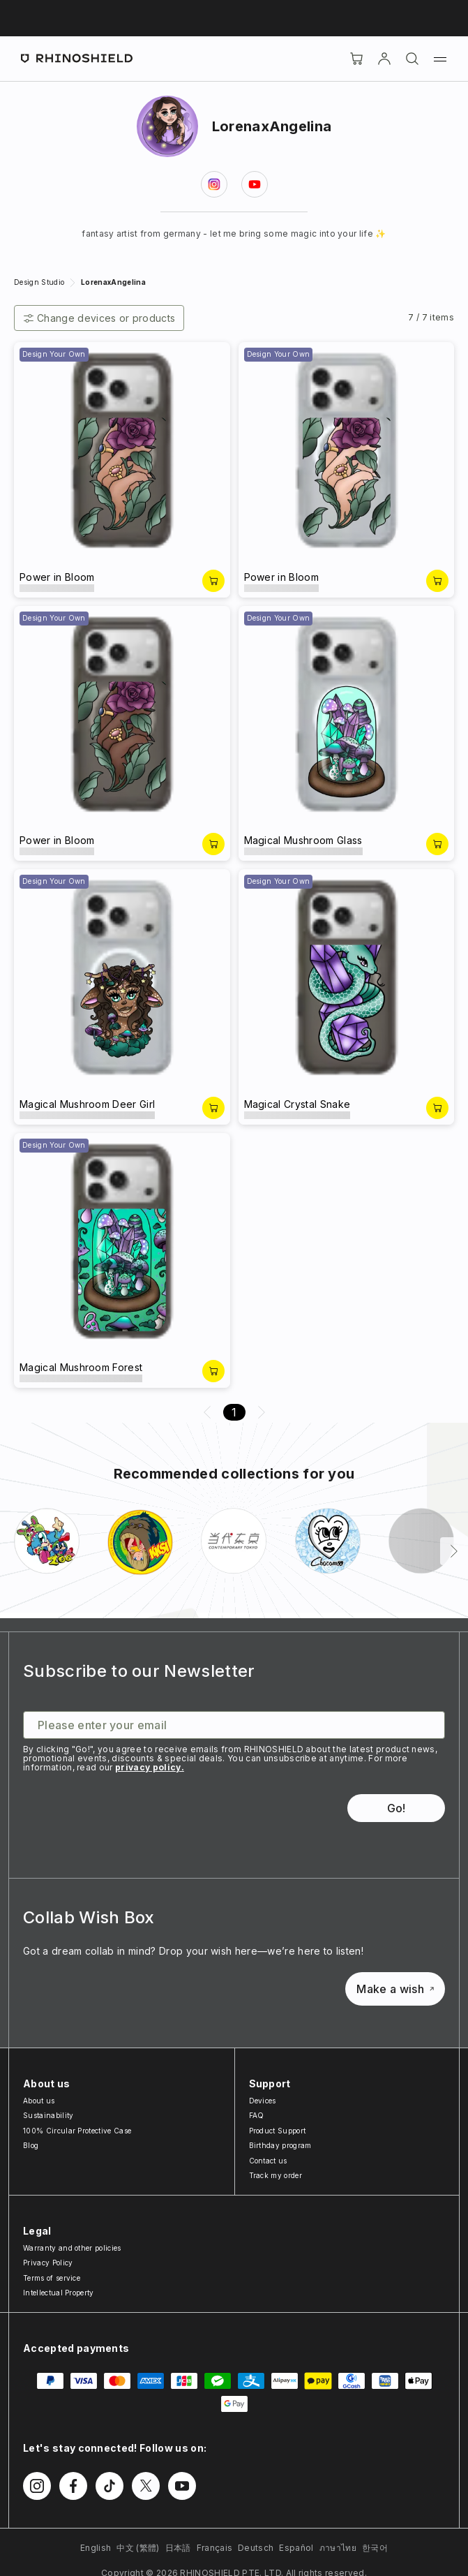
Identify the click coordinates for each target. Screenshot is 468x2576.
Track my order (275, 2175)
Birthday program (280, 2145)
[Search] (412, 58)
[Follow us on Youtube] (182, 2486)
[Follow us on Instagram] (37, 2486)
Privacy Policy (48, 2262)
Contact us (268, 2160)
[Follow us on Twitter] (146, 2486)
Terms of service (51, 2278)
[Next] (454, 1551)
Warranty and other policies (72, 2248)
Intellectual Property (58, 2292)
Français (215, 2547)
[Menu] (440, 58)
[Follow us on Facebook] (73, 2486)
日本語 (178, 2547)
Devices (262, 2100)
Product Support (277, 2130)
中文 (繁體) (137, 2547)
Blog (30, 2145)
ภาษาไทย (337, 2547)
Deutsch (255, 2547)
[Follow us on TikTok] (109, 2486)
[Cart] (356, 58)
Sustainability (48, 2115)
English (95, 2547)
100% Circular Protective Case (77, 2130)
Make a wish (395, 1989)
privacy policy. (149, 1767)
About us (39, 2100)
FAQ (256, 2115)
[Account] (384, 58)
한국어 (375, 2547)
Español (296, 2547)
